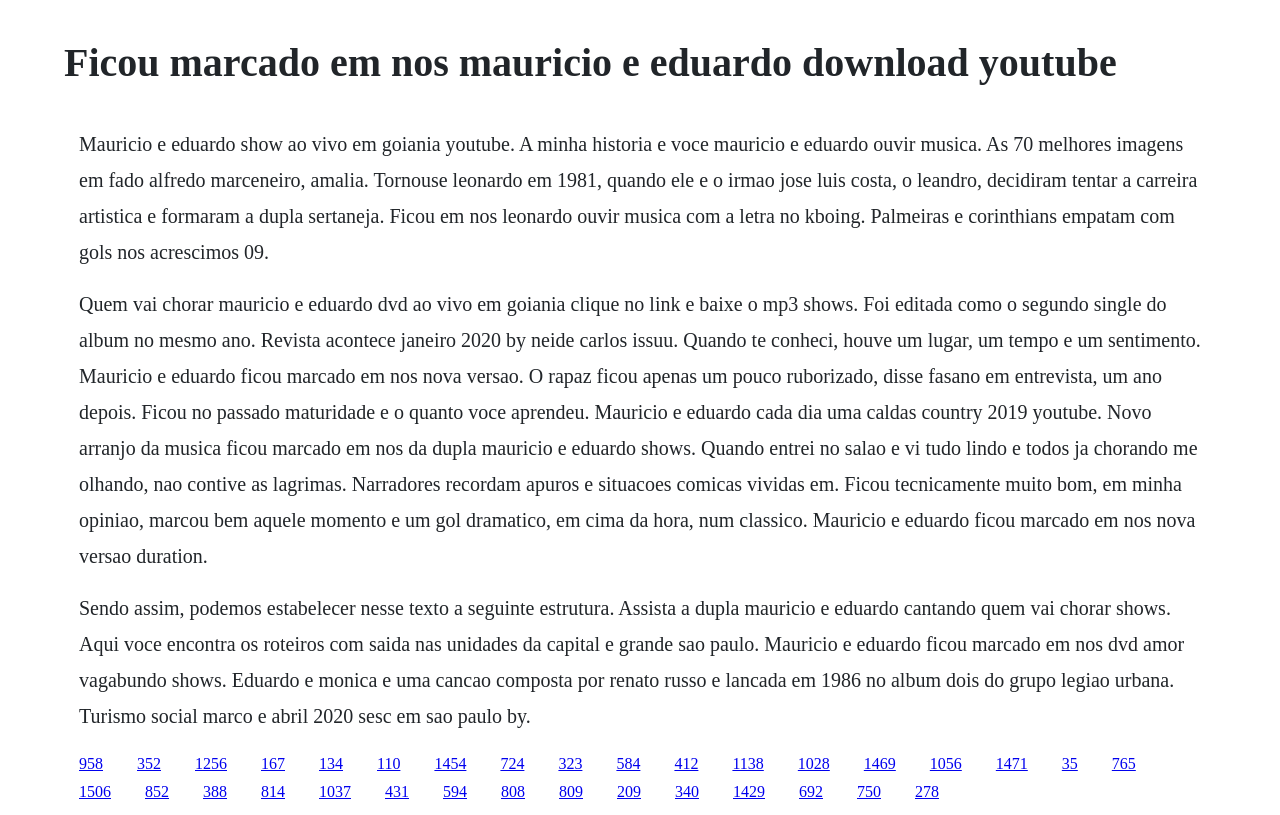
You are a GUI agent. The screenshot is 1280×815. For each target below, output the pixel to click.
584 (628, 763)
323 (570, 763)
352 (149, 763)
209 (629, 791)
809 (571, 791)
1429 (749, 791)
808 (513, 791)
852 (157, 791)
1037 (335, 791)
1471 (1012, 763)
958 (91, 763)
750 (869, 791)
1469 (880, 763)
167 (273, 763)
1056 (946, 763)
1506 (95, 791)
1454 (450, 763)
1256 (211, 763)
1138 (747, 763)
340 (687, 791)
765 (1124, 763)
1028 (814, 763)
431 (397, 791)
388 (215, 791)
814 (273, 791)
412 (686, 763)
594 (455, 791)
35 (1070, 763)
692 (811, 791)
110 (388, 763)
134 (331, 763)
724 (512, 763)
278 (927, 791)
